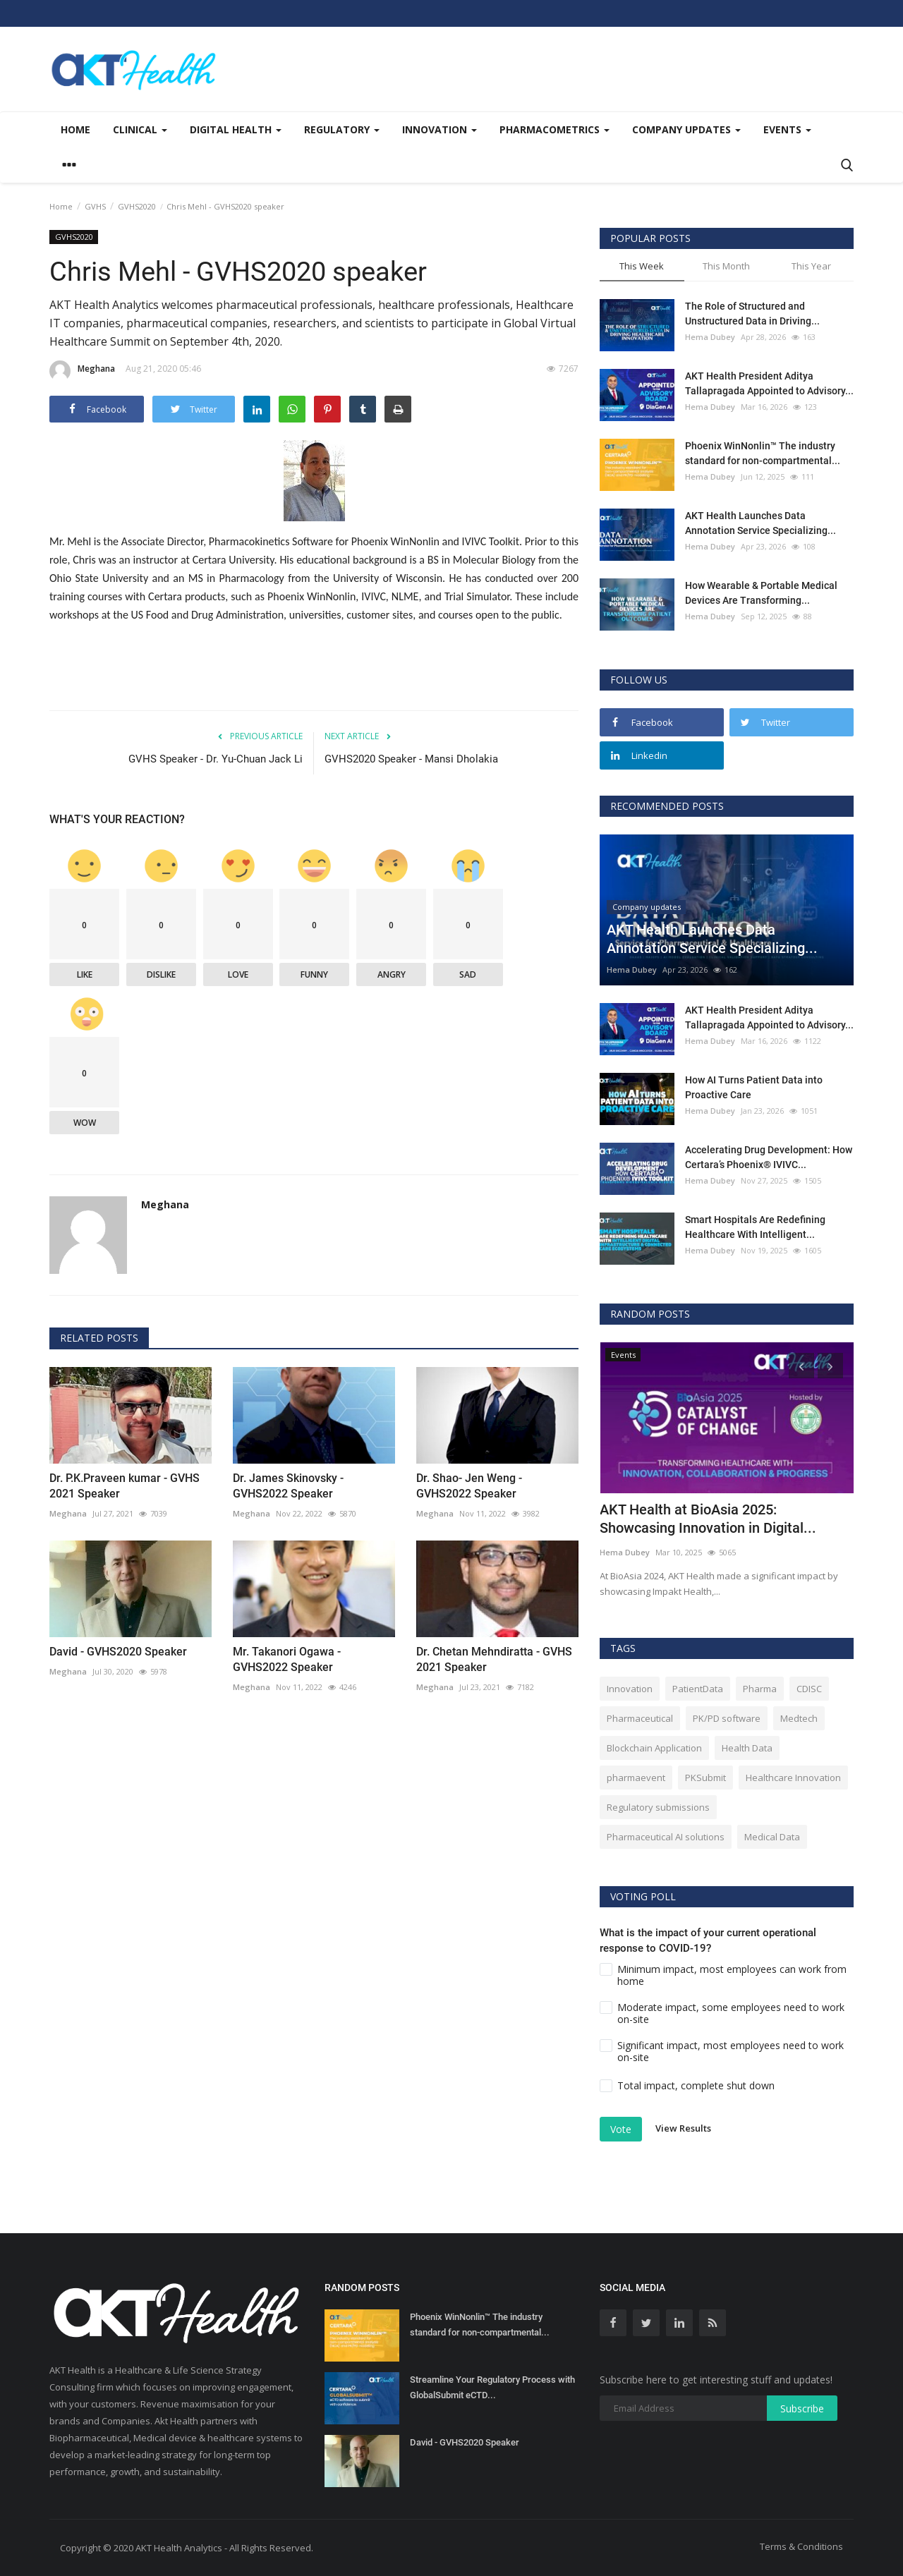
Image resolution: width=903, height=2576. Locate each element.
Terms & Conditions (801, 2546)
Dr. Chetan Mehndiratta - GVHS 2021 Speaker (494, 1659)
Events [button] (787, 129)
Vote (620, 2129)
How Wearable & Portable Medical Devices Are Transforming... (761, 593)
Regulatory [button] (342, 129)
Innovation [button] (439, 129)
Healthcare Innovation (793, 1777)
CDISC (809, 1688)
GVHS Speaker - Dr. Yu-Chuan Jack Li (215, 759)
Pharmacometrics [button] (554, 129)
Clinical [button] (140, 129)
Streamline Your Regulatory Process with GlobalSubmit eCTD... (492, 2387)
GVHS (95, 206)
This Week (641, 266)
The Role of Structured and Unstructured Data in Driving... (752, 313)
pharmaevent (636, 1777)
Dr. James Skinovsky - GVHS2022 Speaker (288, 1485)
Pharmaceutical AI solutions (666, 1836)
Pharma (760, 1688)
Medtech (799, 1718)
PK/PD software (726, 1718)
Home (75, 129)
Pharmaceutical (640, 1718)
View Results (683, 2128)
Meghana (82, 371)
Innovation (630, 1688)
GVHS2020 (137, 206)
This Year (811, 266)
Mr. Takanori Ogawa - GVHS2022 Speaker (287, 1659)
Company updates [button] (686, 129)
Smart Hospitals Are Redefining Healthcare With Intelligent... (755, 1227)
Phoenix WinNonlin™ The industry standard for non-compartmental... (762, 453)
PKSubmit (705, 1777)
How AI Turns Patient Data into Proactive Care (754, 1087)
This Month (726, 266)
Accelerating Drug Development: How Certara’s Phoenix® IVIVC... (768, 1157)
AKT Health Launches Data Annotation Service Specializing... (760, 523)
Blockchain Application (654, 1748)
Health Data (747, 1748)
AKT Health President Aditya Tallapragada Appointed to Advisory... (769, 383)
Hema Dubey (710, 337)
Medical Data (772, 1836)
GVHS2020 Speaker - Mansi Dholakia (411, 759)
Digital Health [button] (235, 129)
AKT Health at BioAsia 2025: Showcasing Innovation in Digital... (708, 1518)
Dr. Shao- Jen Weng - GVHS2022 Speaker (469, 1485)
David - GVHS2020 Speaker (118, 1651)
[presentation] (801, 1365)
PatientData (697, 1688)
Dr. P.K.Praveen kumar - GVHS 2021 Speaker (124, 1485)
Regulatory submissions (658, 1807)
